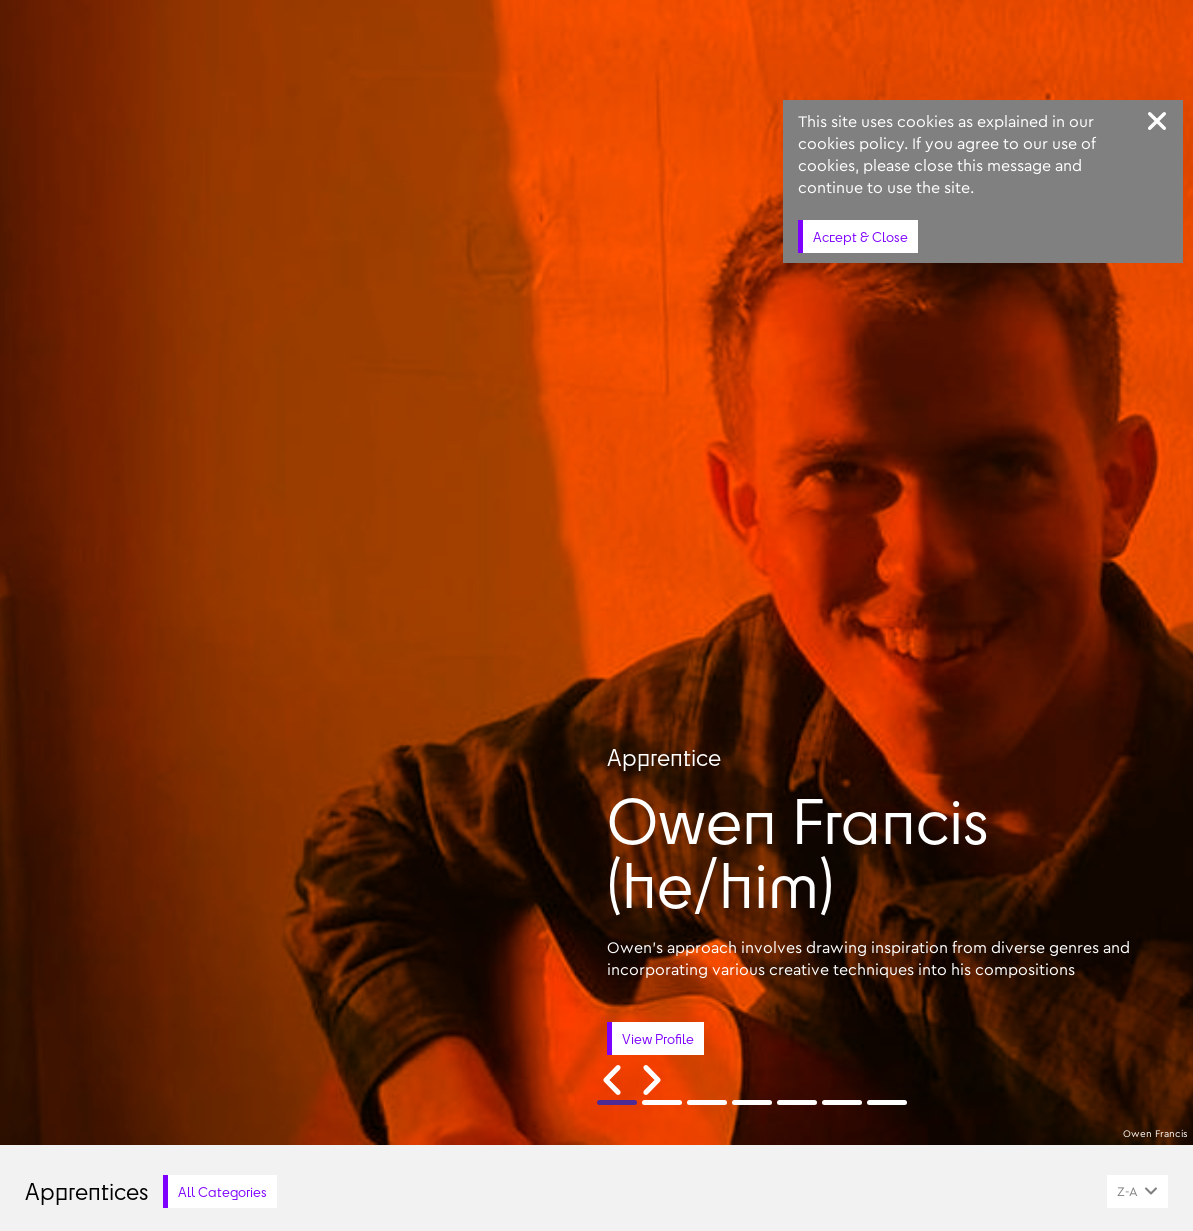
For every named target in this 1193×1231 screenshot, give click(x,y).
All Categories (222, 1191)
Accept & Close (860, 236)
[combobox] (1137, 1191)
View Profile (658, 1038)
